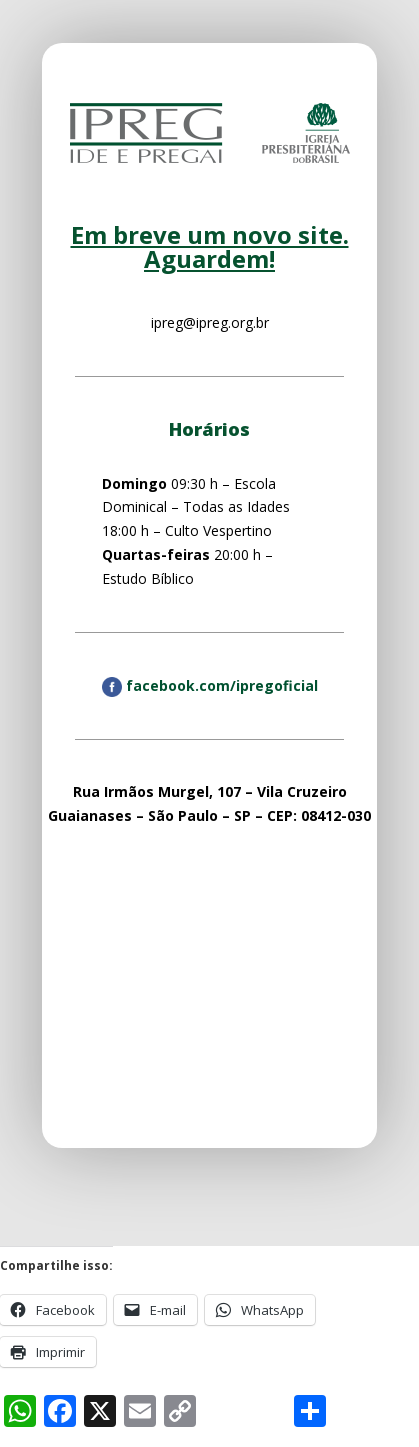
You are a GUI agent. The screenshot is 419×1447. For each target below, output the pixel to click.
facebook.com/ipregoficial (210, 685)
